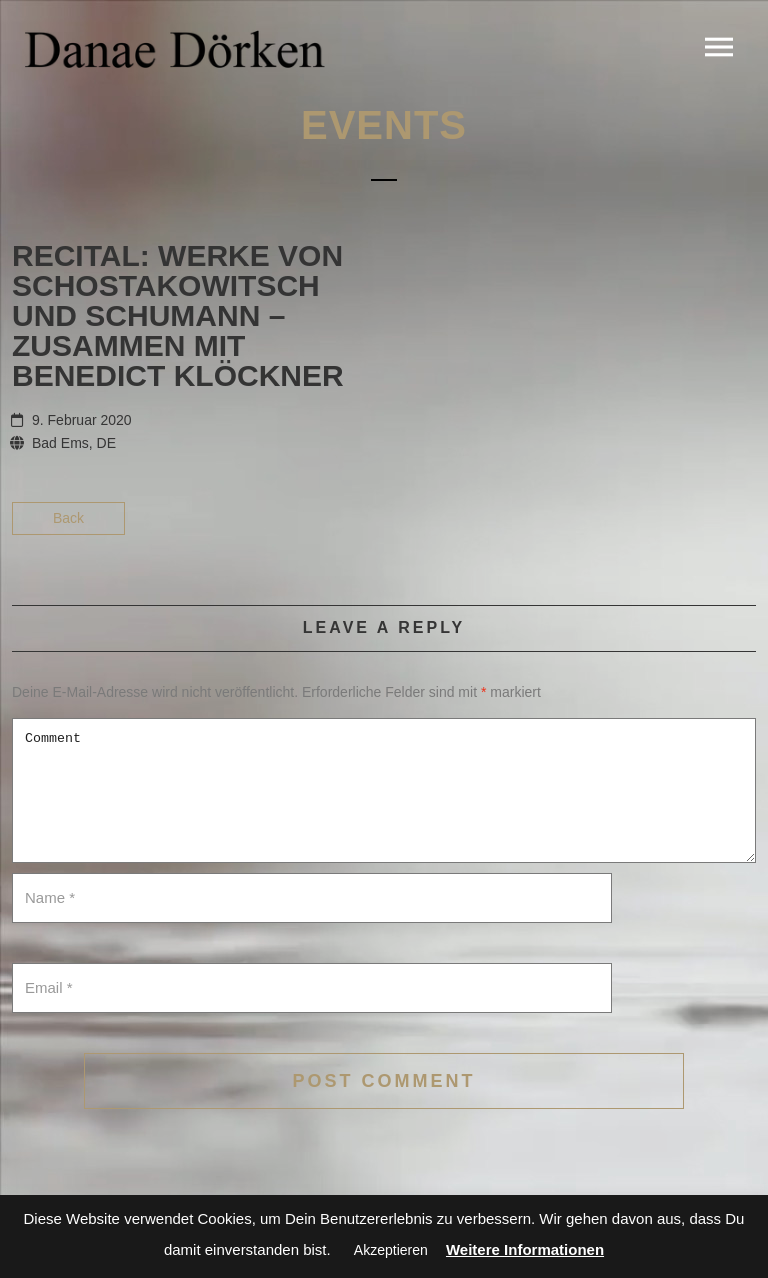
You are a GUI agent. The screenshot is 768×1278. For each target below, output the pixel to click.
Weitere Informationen (525, 1249)
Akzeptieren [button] (391, 1250)
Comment (384, 790)
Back (68, 518)
